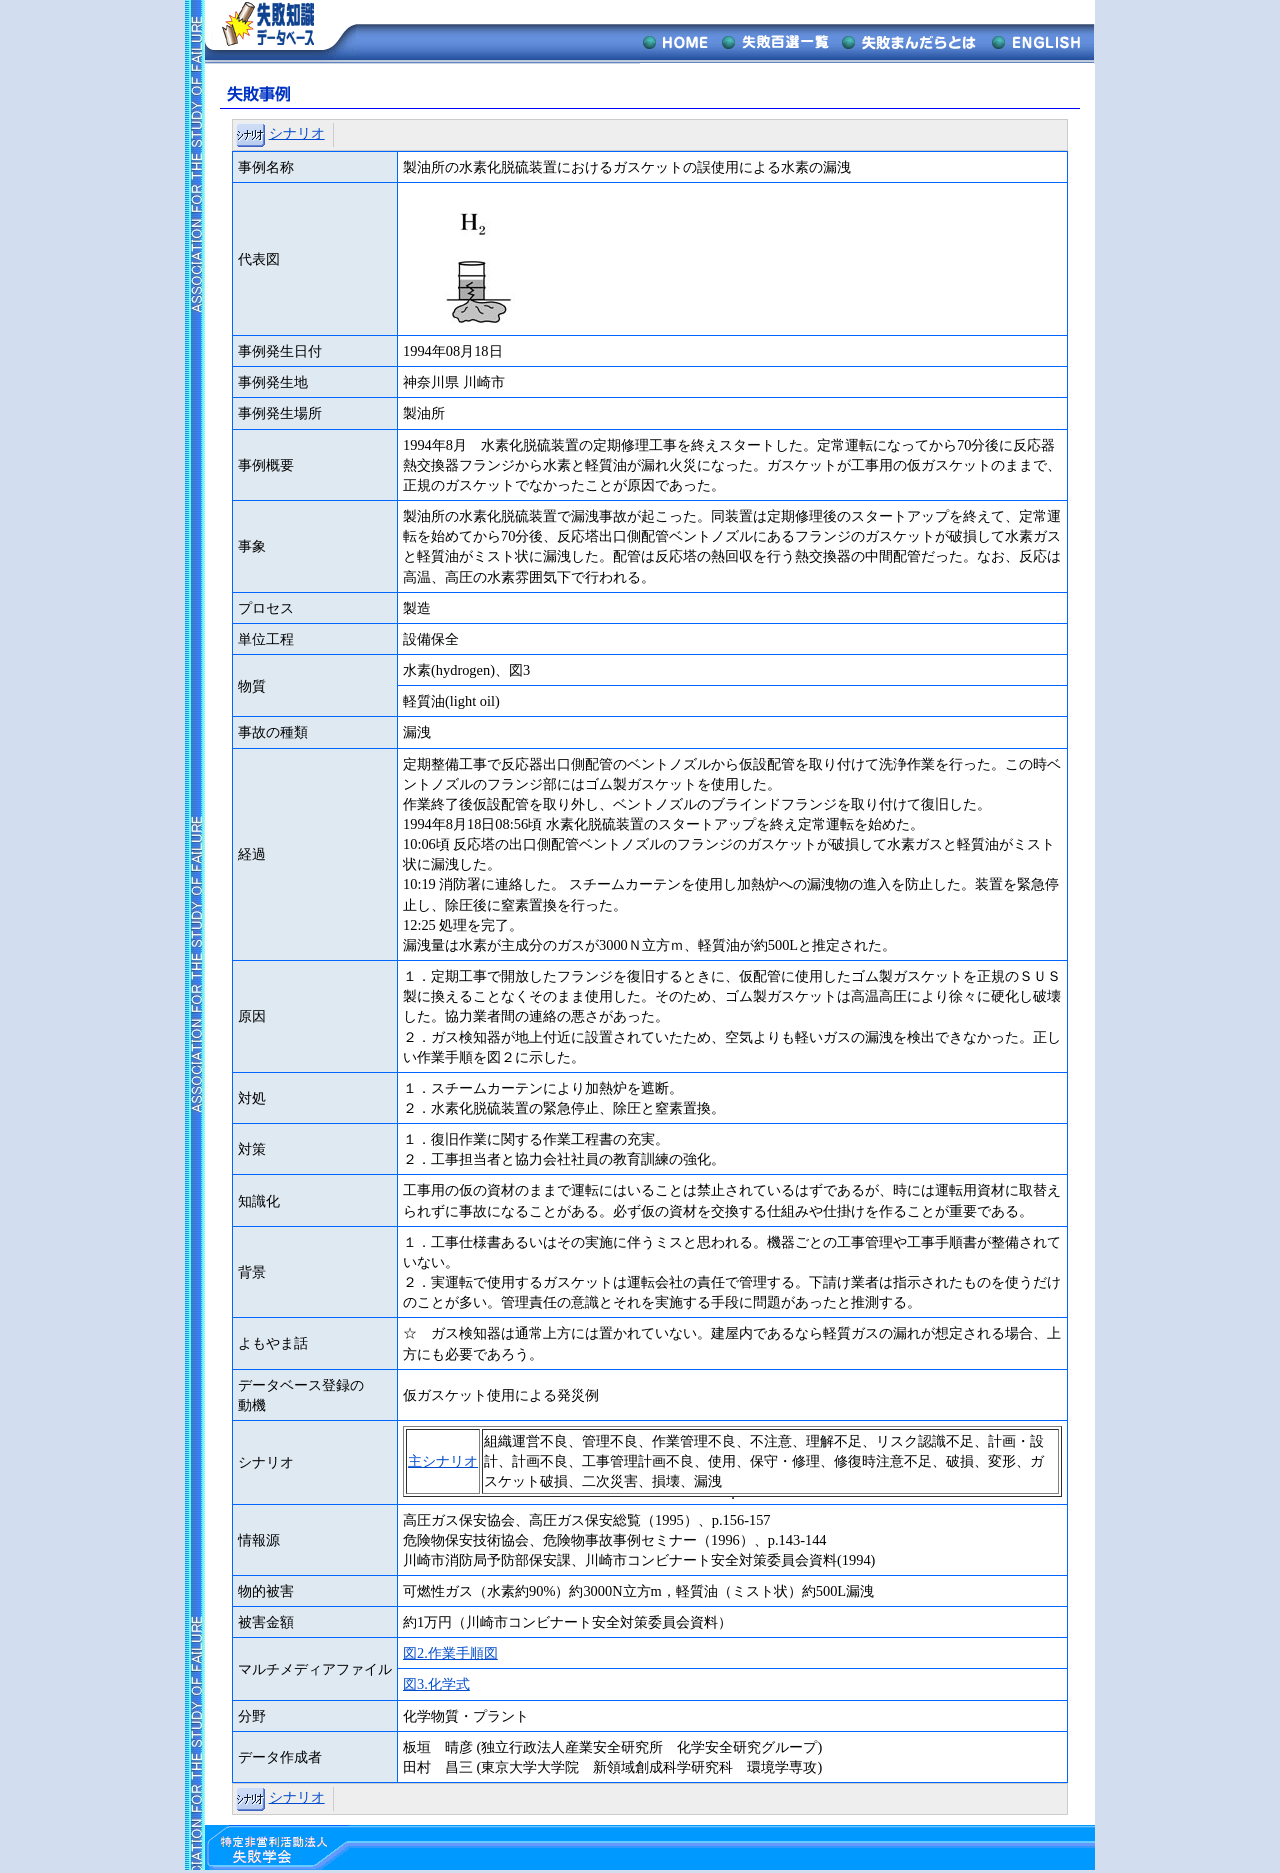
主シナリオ (443, 1461)
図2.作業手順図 (450, 1653)
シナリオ (297, 133)
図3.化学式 (436, 1684)
